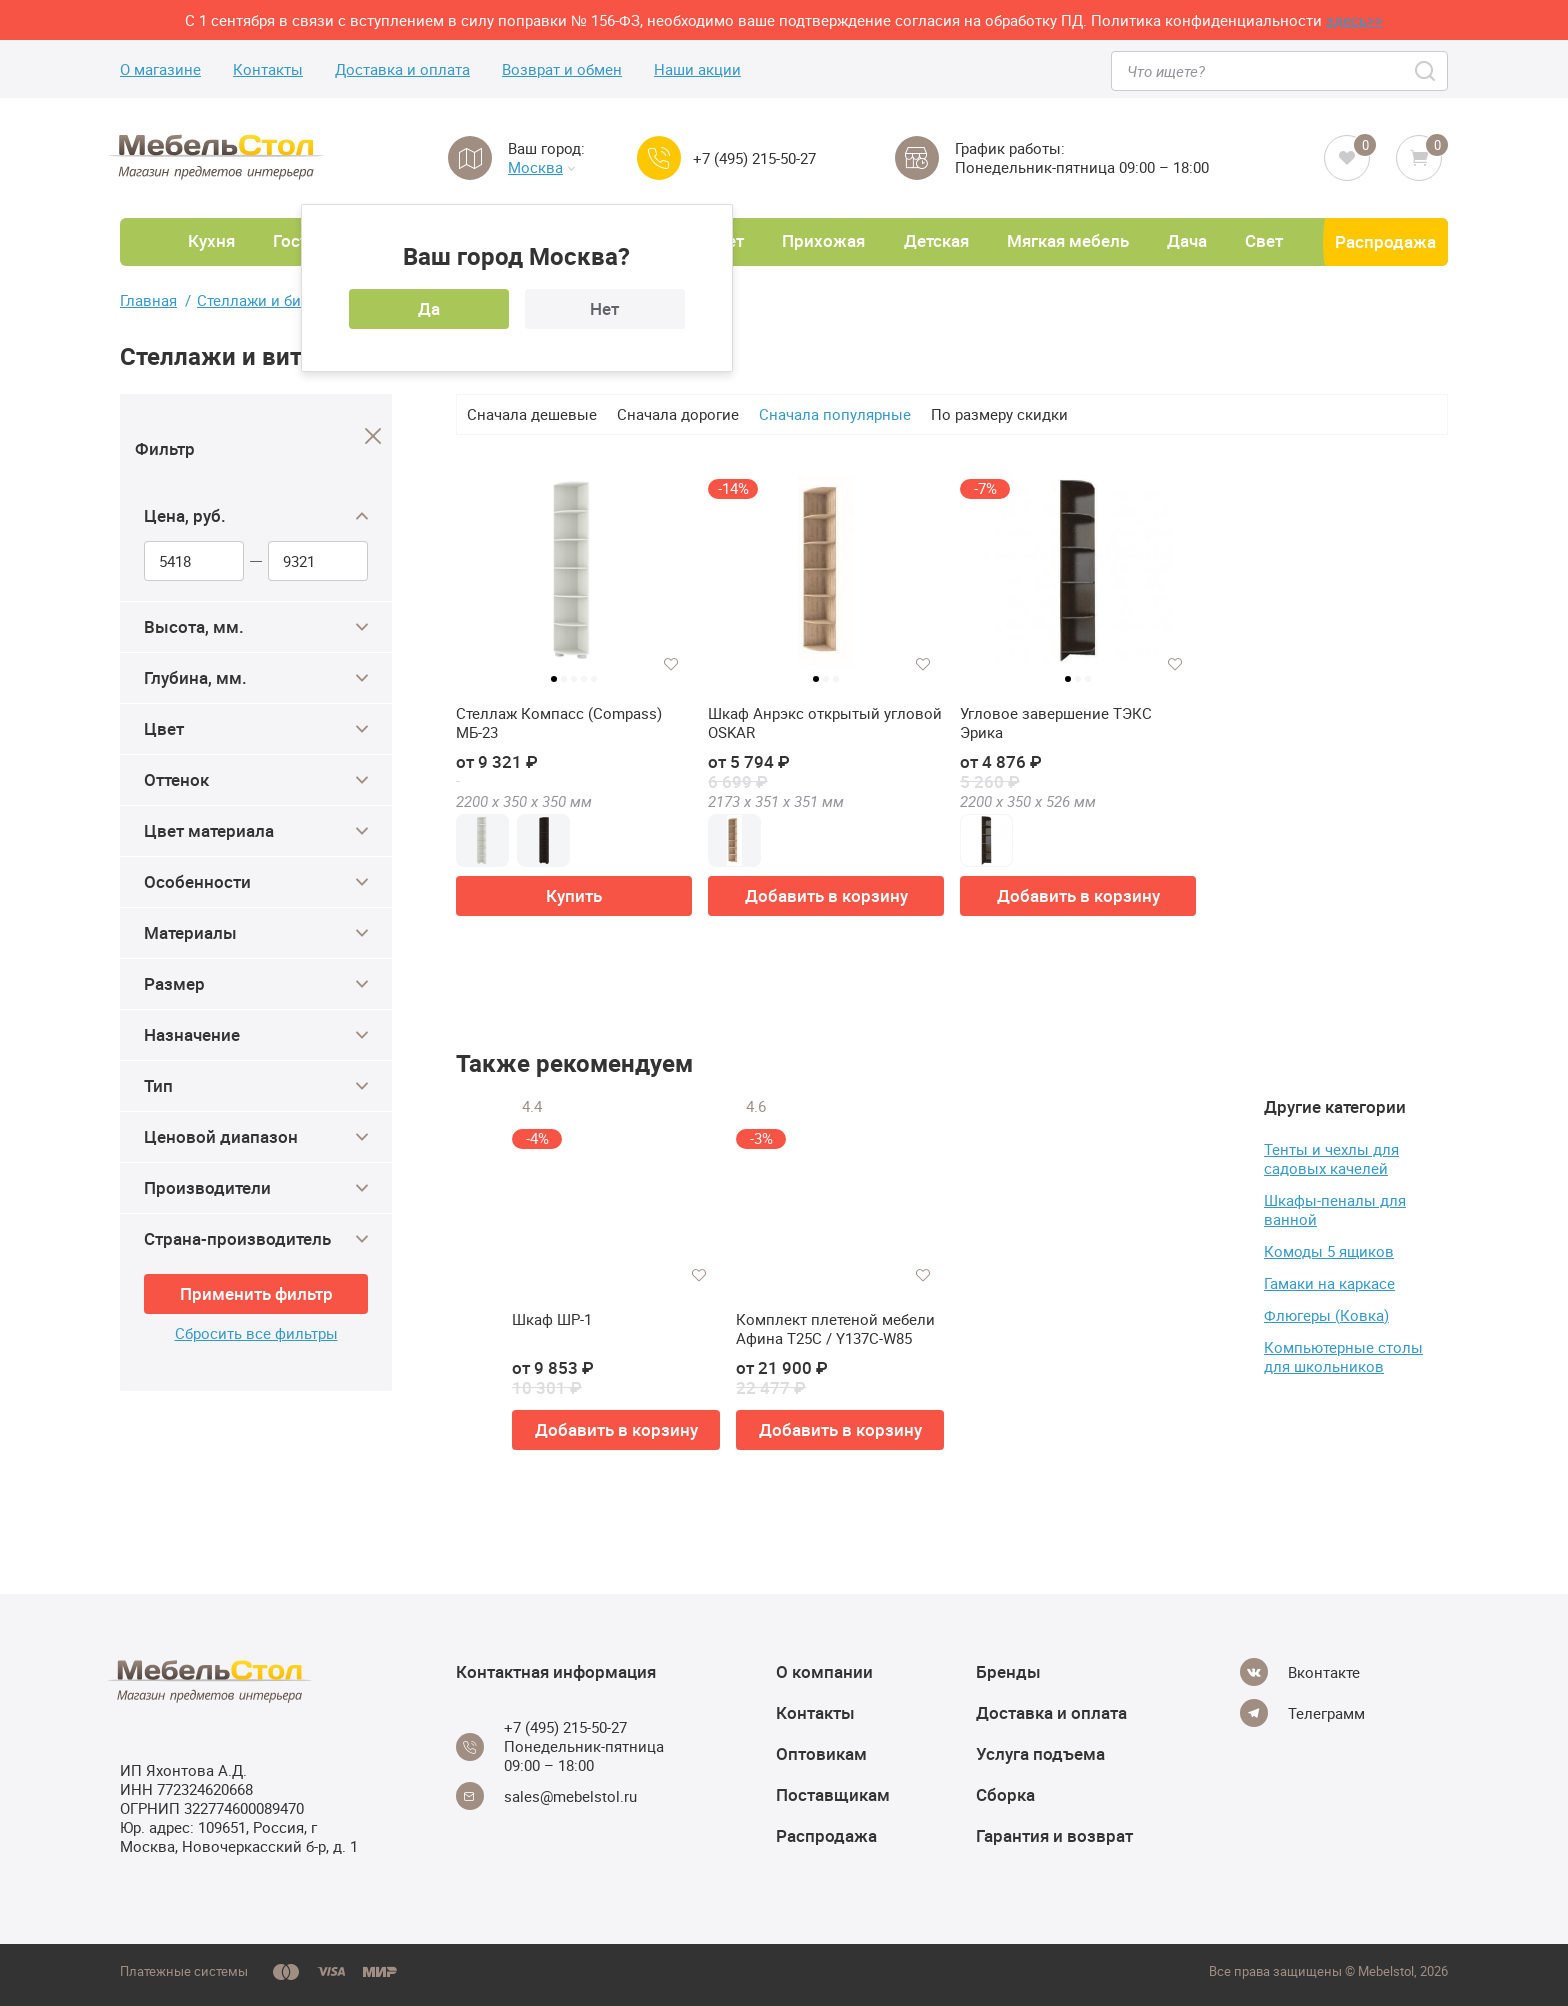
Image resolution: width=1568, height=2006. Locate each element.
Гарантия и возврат (1054, 1835)
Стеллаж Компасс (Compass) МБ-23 (559, 723)
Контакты (268, 69)
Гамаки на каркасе (1329, 1283)
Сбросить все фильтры (256, 1333)
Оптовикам (821, 1753)
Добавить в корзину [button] (826, 895)
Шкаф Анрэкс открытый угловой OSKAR (825, 723)
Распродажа (1385, 241)
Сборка (1005, 1794)
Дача (1187, 240)
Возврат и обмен (562, 69)
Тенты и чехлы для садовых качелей (1331, 1158)
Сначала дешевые (532, 414)
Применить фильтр (256, 1293)
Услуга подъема (1040, 1753)
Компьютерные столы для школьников (1343, 1356)
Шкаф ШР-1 (552, 1319)
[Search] (1426, 71)
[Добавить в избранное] (671, 664)
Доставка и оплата (402, 69)
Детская (936, 240)
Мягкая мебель (1068, 240)
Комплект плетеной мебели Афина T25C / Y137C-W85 (835, 1329)
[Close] (373, 436)
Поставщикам (833, 1794)
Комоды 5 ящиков (1329, 1251)
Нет (604, 308)
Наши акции (697, 69)
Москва (541, 167)
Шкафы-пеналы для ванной (1335, 1209)
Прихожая (823, 240)
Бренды (1008, 1671)
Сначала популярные (835, 414)
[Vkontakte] (1300, 1672)
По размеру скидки (999, 414)
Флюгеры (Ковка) (1326, 1315)
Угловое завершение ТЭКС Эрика (1056, 723)
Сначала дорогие (678, 414)
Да (429, 308)
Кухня (211, 240)
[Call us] (659, 158)
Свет (1264, 240)
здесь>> (1354, 20)
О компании (824, 1671)
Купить (574, 895)
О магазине (160, 69)
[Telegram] (1302, 1713)
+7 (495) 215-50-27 (754, 158)
